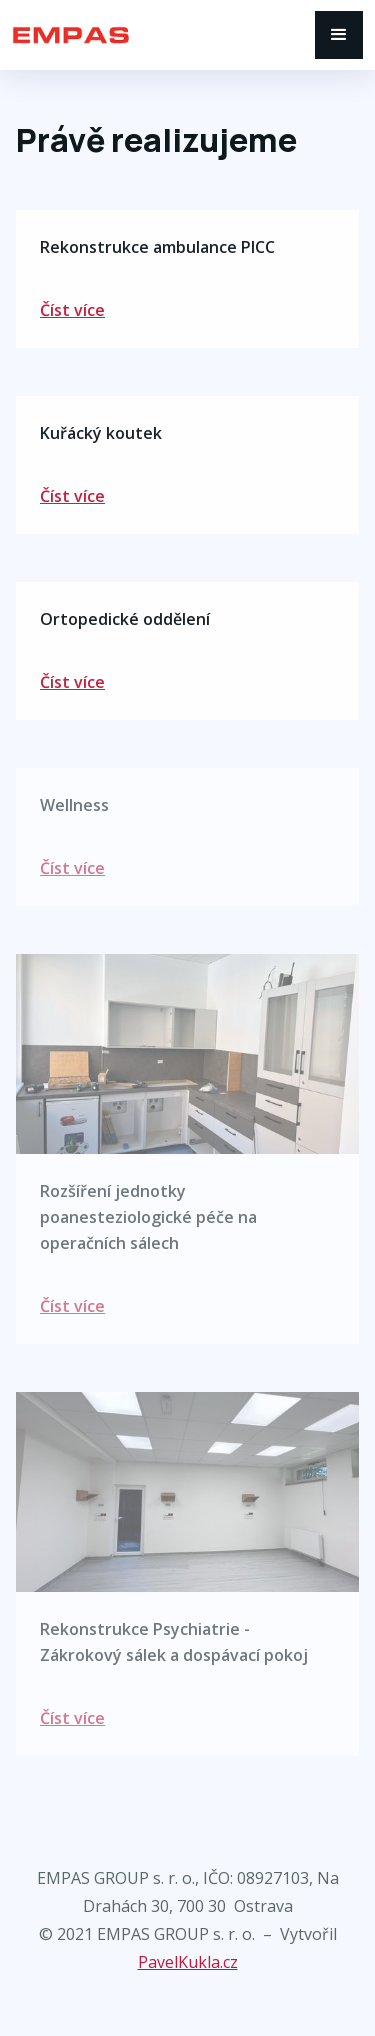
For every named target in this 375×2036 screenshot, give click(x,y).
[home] (163, 35)
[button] (339, 35)
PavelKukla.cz (188, 1962)
